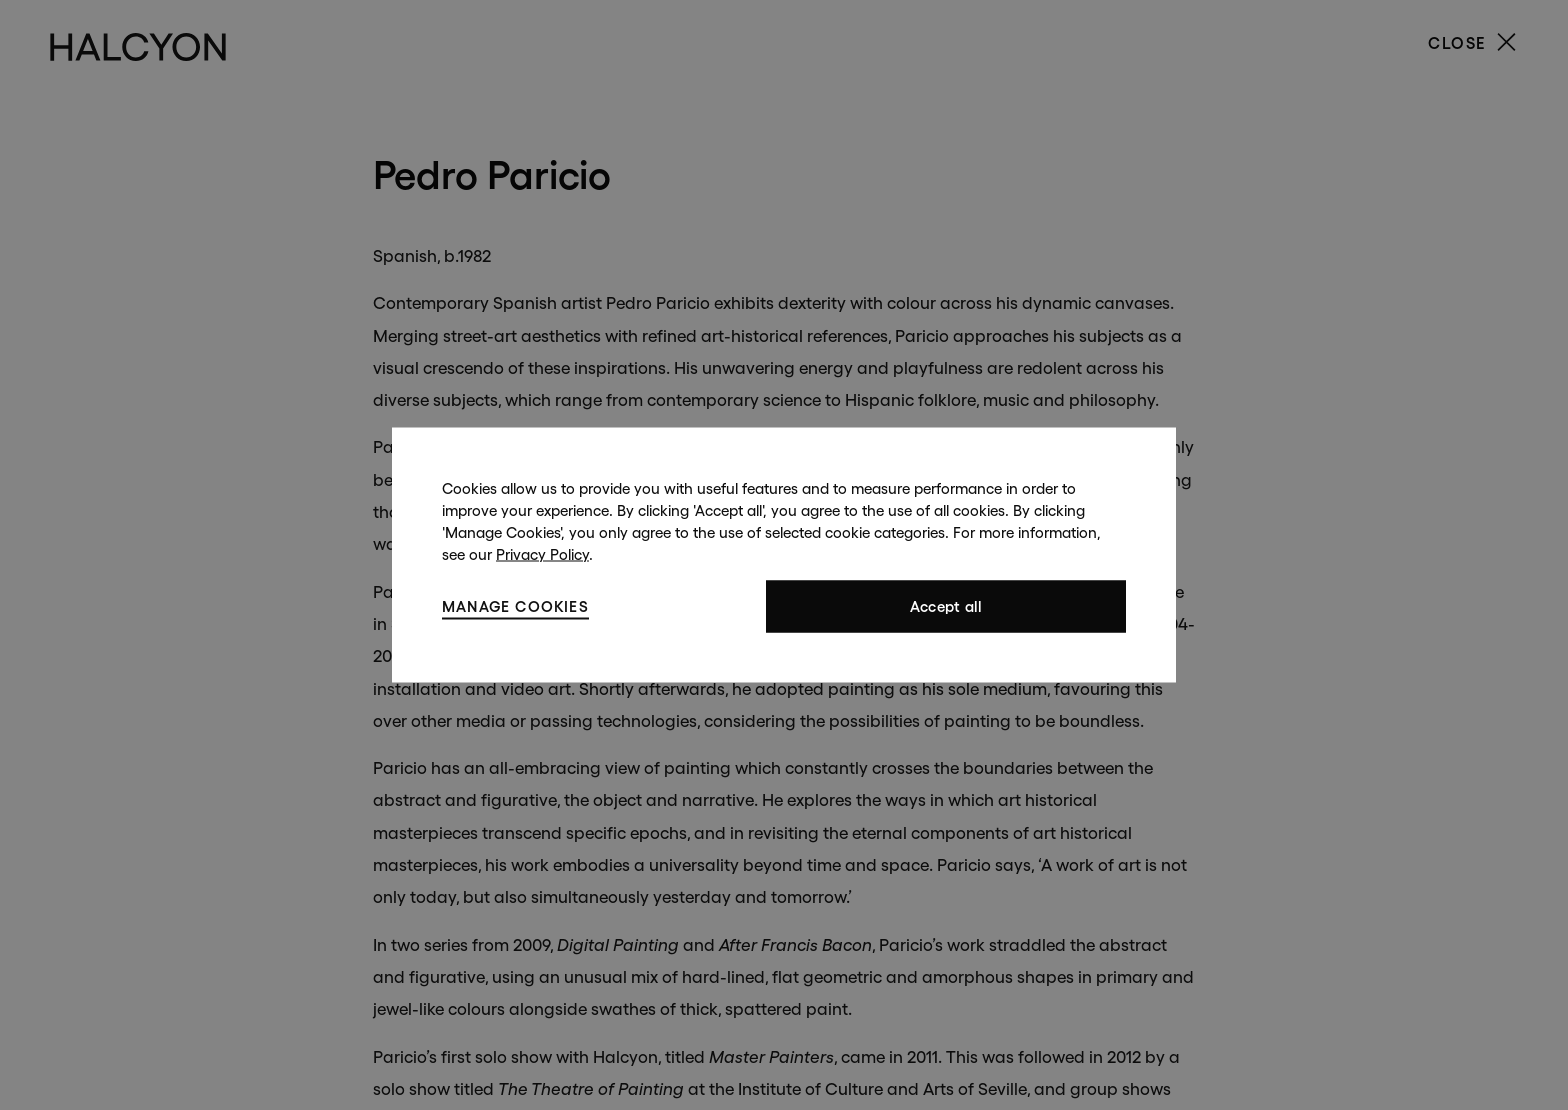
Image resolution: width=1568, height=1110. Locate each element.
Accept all (946, 606)
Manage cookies (515, 605)
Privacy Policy (542, 554)
